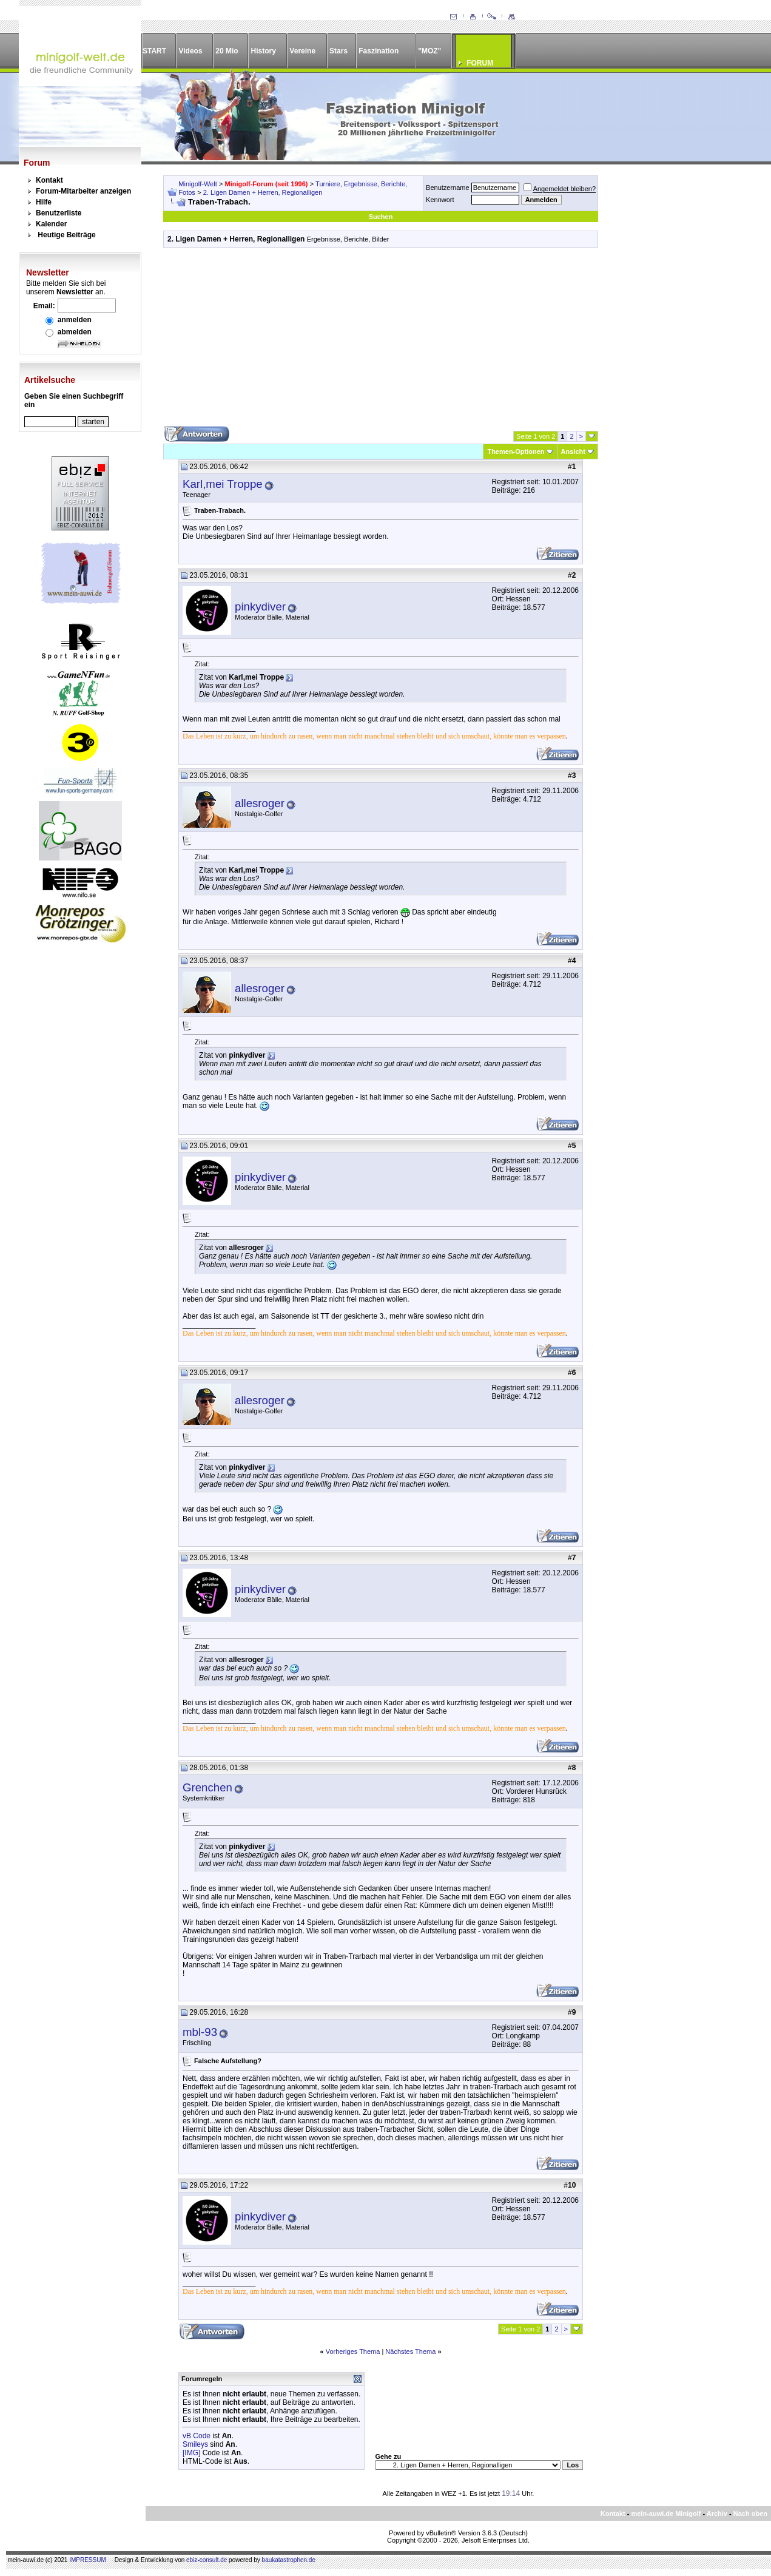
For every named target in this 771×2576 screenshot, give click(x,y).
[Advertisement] (380, 341)
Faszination (379, 51)
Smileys (195, 2444)
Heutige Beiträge (66, 235)
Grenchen (207, 1787)
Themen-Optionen (515, 451)
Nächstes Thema (410, 2351)
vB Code (196, 2436)
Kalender (51, 224)
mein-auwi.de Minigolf (666, 2513)
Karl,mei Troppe (223, 484)
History (263, 51)
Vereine (302, 51)
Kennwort (440, 199)
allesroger (259, 803)
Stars (338, 51)
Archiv (717, 2513)
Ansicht (573, 451)
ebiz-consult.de (206, 2560)
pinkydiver (260, 606)
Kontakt (49, 180)
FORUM (479, 63)
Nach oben (750, 2513)
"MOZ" (429, 51)
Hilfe (44, 202)
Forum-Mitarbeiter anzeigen (83, 191)
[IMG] (191, 2453)
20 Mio (226, 51)
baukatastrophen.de (288, 2560)
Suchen (381, 216)
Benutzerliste (58, 213)
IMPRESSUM (87, 2560)
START (154, 51)
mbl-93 (200, 2032)
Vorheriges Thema (353, 2351)
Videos (190, 51)
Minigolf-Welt (197, 184)
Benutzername (448, 187)
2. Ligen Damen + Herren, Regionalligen (263, 192)
